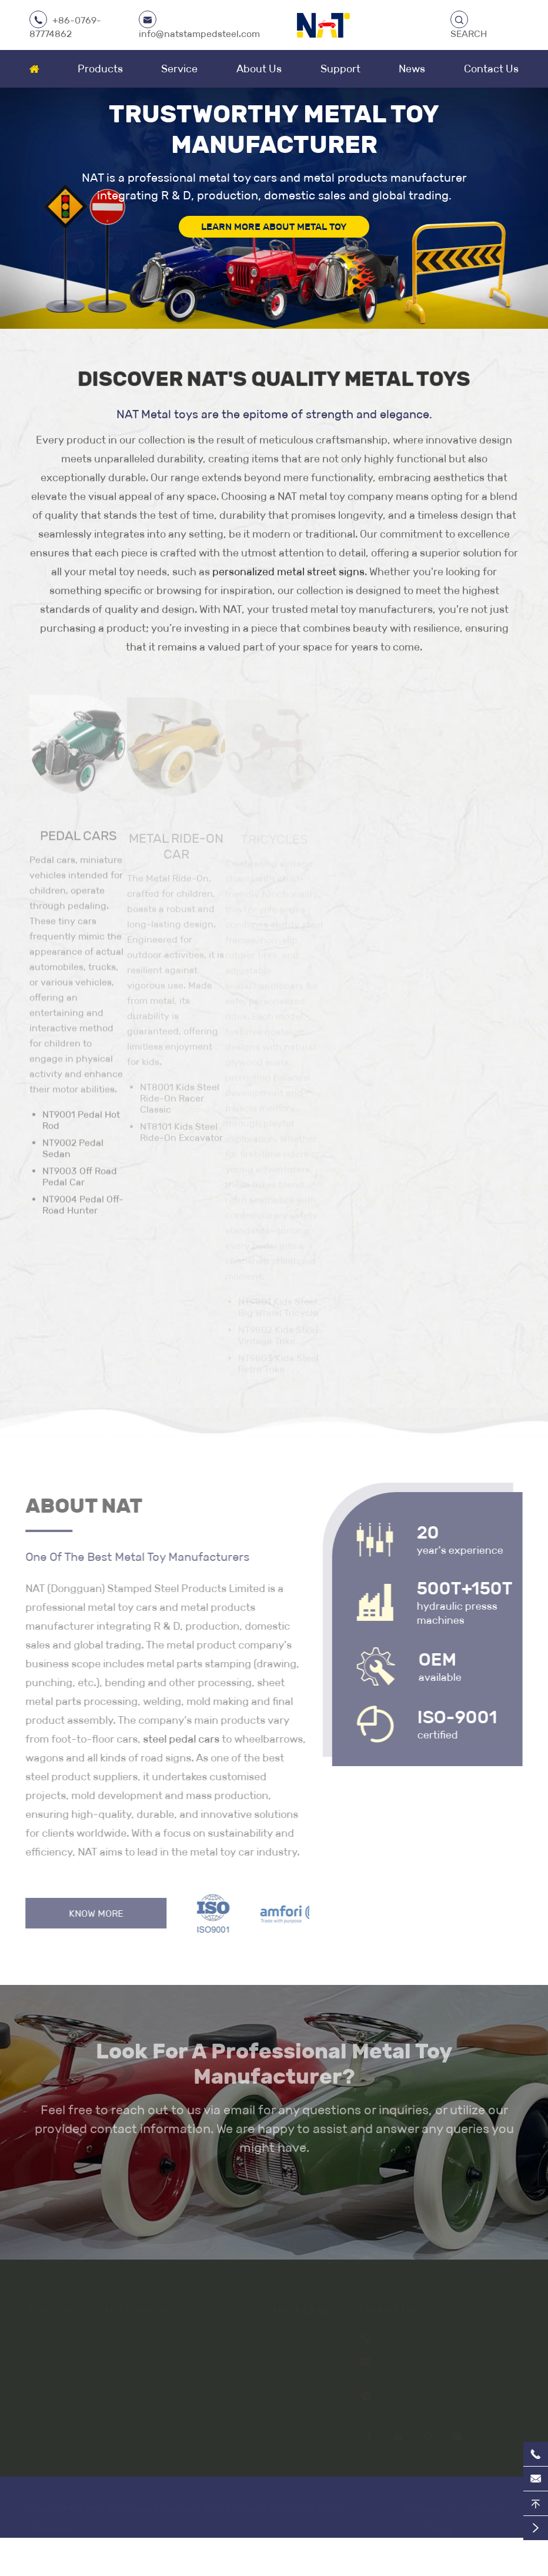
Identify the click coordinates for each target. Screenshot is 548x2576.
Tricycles (48, 2383)
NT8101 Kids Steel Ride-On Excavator (186, 2441)
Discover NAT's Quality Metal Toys (274, 378)
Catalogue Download (296, 2378)
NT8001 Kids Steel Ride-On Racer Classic (178, 2416)
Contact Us (491, 68)
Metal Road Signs (53, 2428)
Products (100, 68)
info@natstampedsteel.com (199, 33)
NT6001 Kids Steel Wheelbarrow (174, 2391)
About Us (259, 68)
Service (179, 68)
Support (340, 68)
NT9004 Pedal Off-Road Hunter (82, 1209)
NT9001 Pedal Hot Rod (81, 1124)
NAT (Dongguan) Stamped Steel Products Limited (194, 2505)
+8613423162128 (467, 2391)
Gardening (52, 2402)
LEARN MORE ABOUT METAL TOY (274, 226)
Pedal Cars (78, 840)
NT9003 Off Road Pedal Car (79, 1181)
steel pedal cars (177, 1739)
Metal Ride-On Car (60, 2358)
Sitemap (421, 2505)
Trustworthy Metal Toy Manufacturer (274, 129)
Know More (92, 1913)
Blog (283, 2422)
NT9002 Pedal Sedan (72, 1153)
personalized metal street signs (288, 572)
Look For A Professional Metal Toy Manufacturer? (274, 2068)
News (412, 68)
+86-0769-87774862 (441, 2333)
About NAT (79, 1505)
